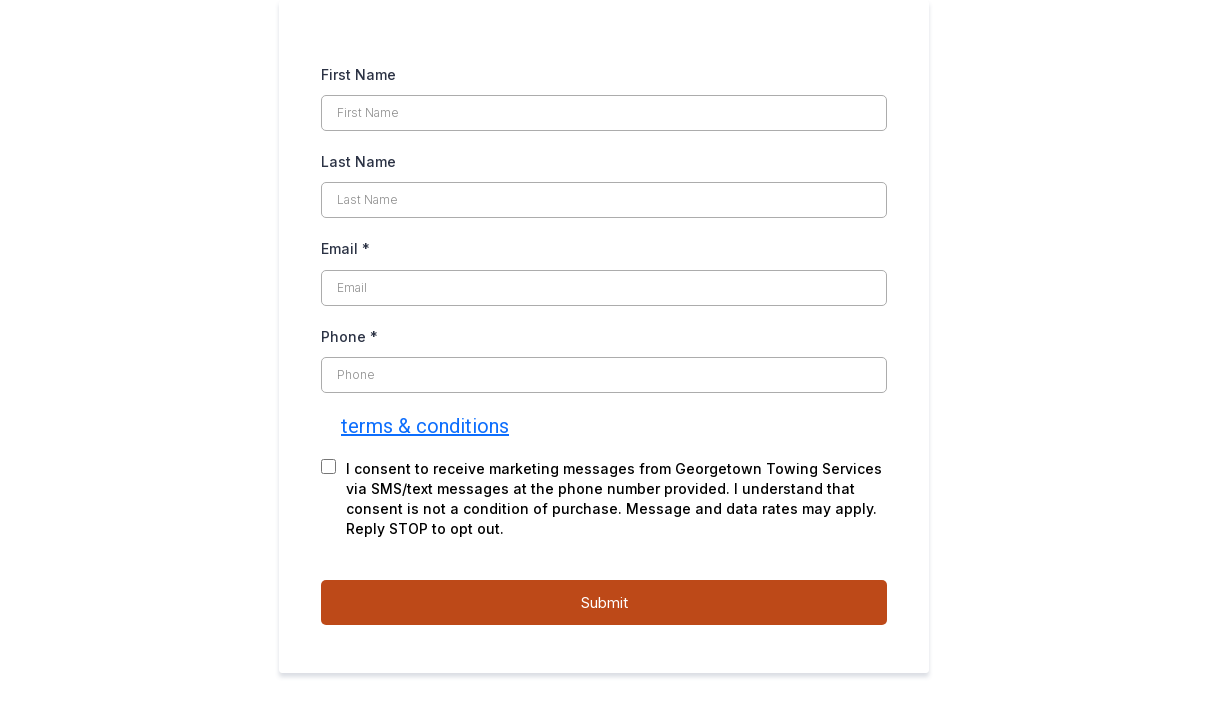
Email (345, 248)
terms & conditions (425, 426)
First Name (358, 74)
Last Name (358, 161)
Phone (349, 336)
